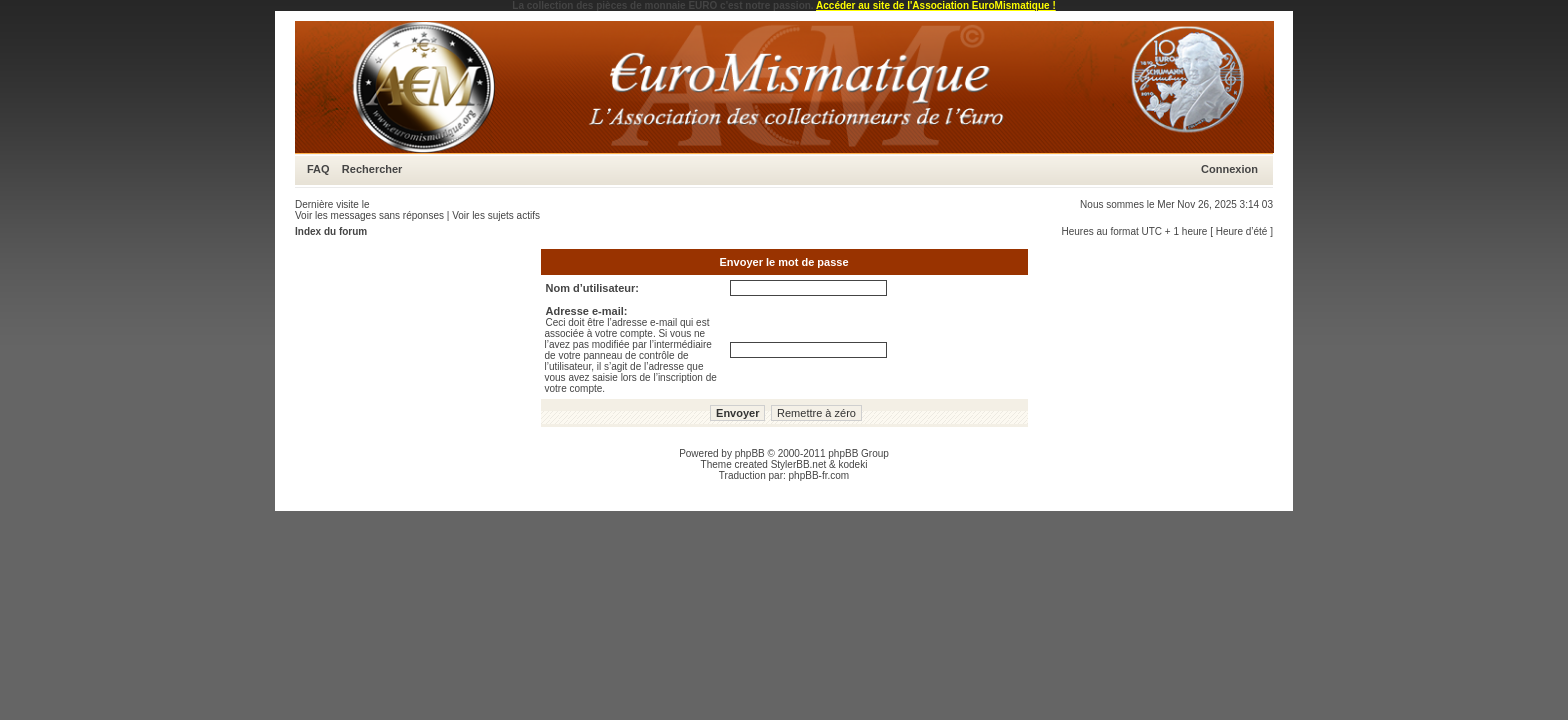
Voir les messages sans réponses (369, 215)
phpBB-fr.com (819, 475)
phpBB (750, 453)
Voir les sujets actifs (496, 215)
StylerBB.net (799, 464)
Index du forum (331, 231)
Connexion (1229, 169)
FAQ (318, 169)
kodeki (852, 464)
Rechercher (372, 169)
